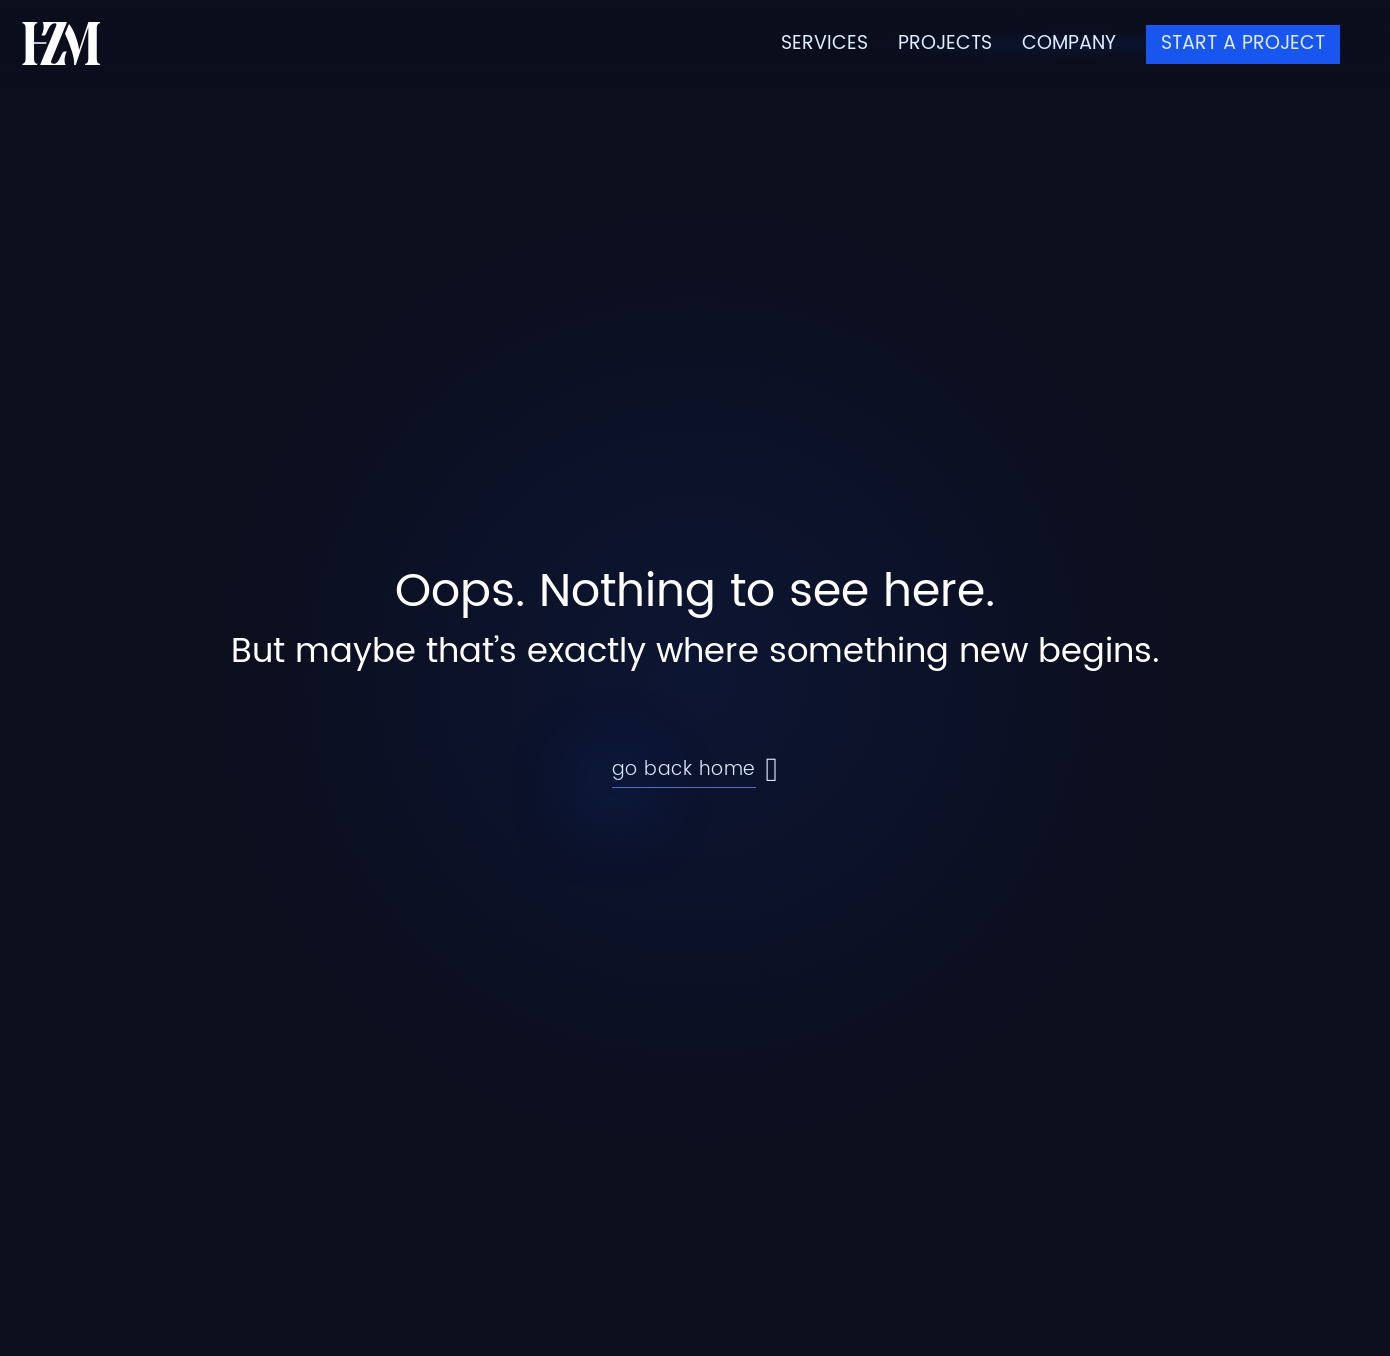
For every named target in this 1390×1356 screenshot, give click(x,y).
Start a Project (1243, 43)
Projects (945, 44)
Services (824, 44)
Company (1069, 44)
